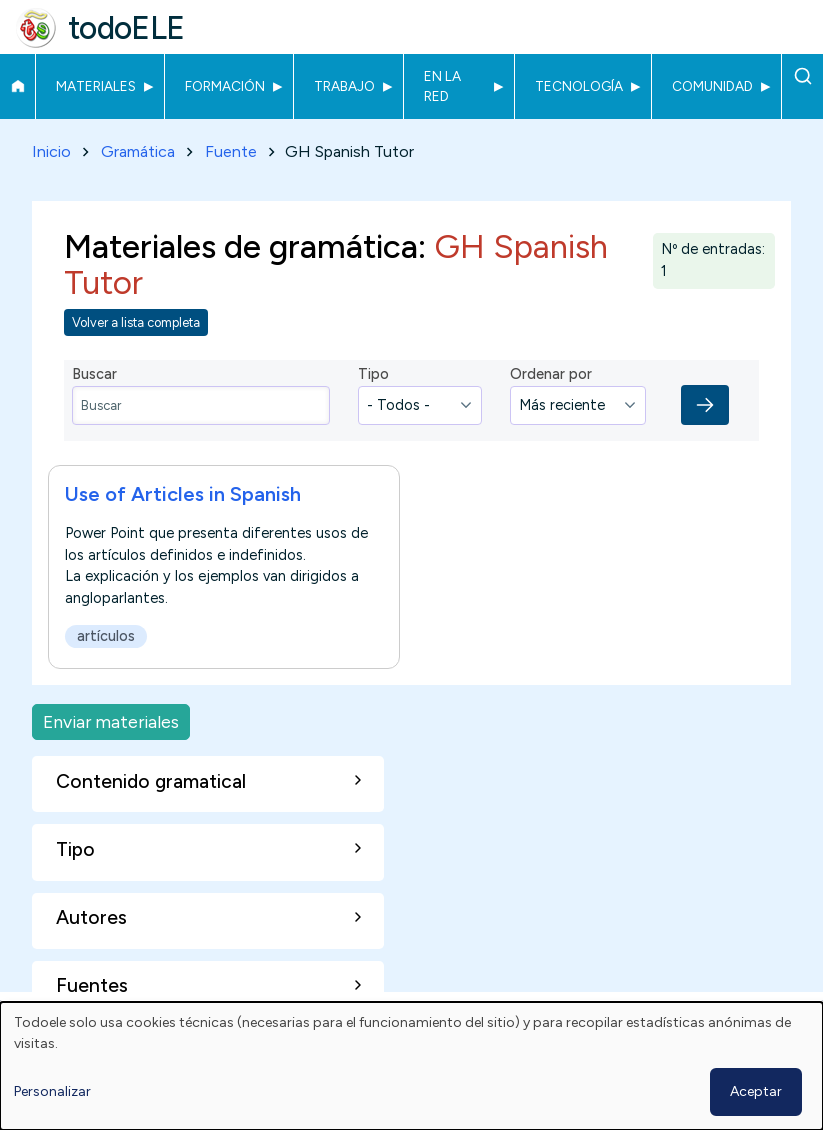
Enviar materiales (111, 721)
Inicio (17, 86)
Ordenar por (551, 374)
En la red (442, 86)
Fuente (231, 151)
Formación (225, 86)
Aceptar (756, 1091)
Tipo (373, 374)
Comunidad (712, 86)
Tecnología (579, 86)
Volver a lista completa (136, 322)
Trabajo (344, 86)
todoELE (126, 28)
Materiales (96, 86)
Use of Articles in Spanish (183, 494)
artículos (106, 636)
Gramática (138, 151)
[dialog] (411, 1066)
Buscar (802, 76)
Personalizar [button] (52, 1091)
